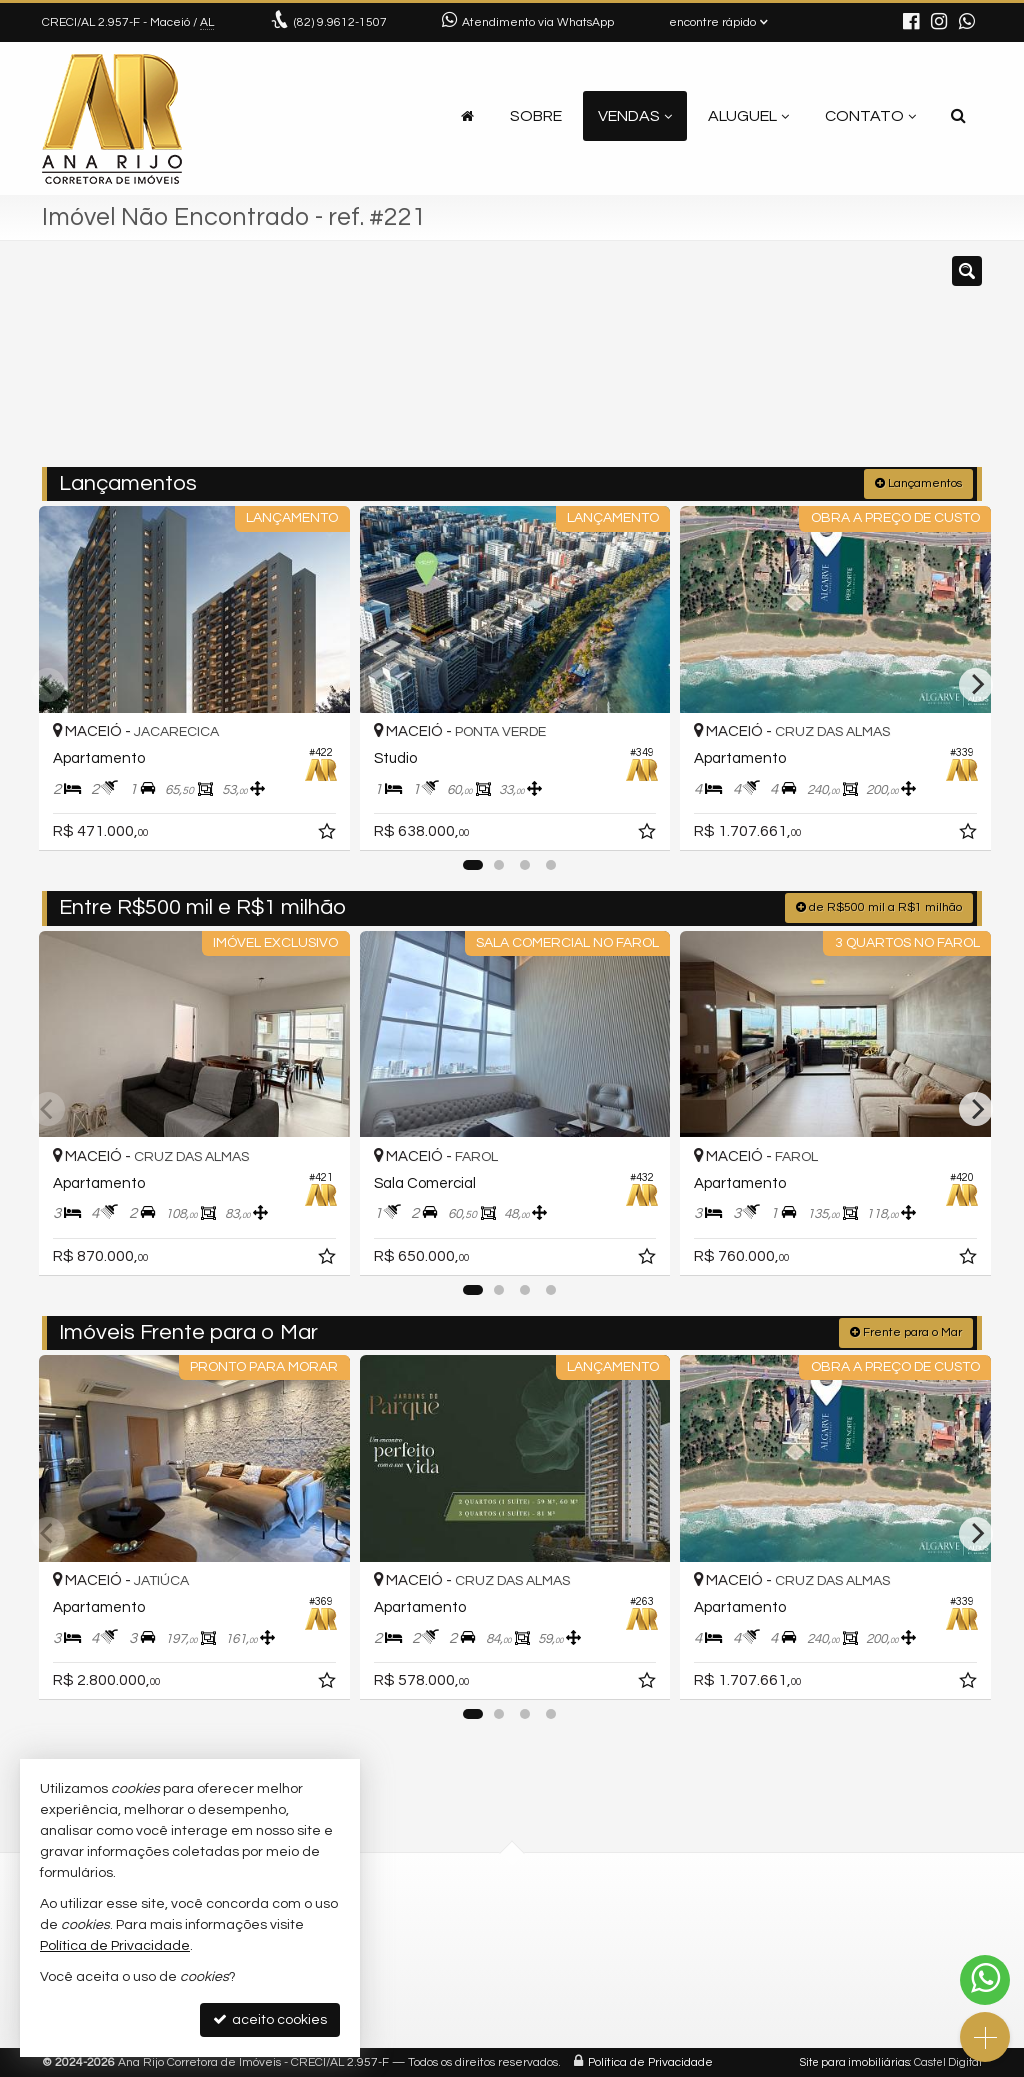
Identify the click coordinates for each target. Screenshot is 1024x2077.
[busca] (958, 116)
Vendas (635, 116)
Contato (870, 116)
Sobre (536, 116)
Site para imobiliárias (855, 2061)
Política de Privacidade (650, 2061)
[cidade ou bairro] (661, 363)
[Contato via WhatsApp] (985, 1980)
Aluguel (748, 116)
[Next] (976, 684)
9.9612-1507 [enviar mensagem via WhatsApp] (340, 22)
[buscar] (786, 363)
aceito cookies (270, 2019)
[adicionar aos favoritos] (323, 830)
